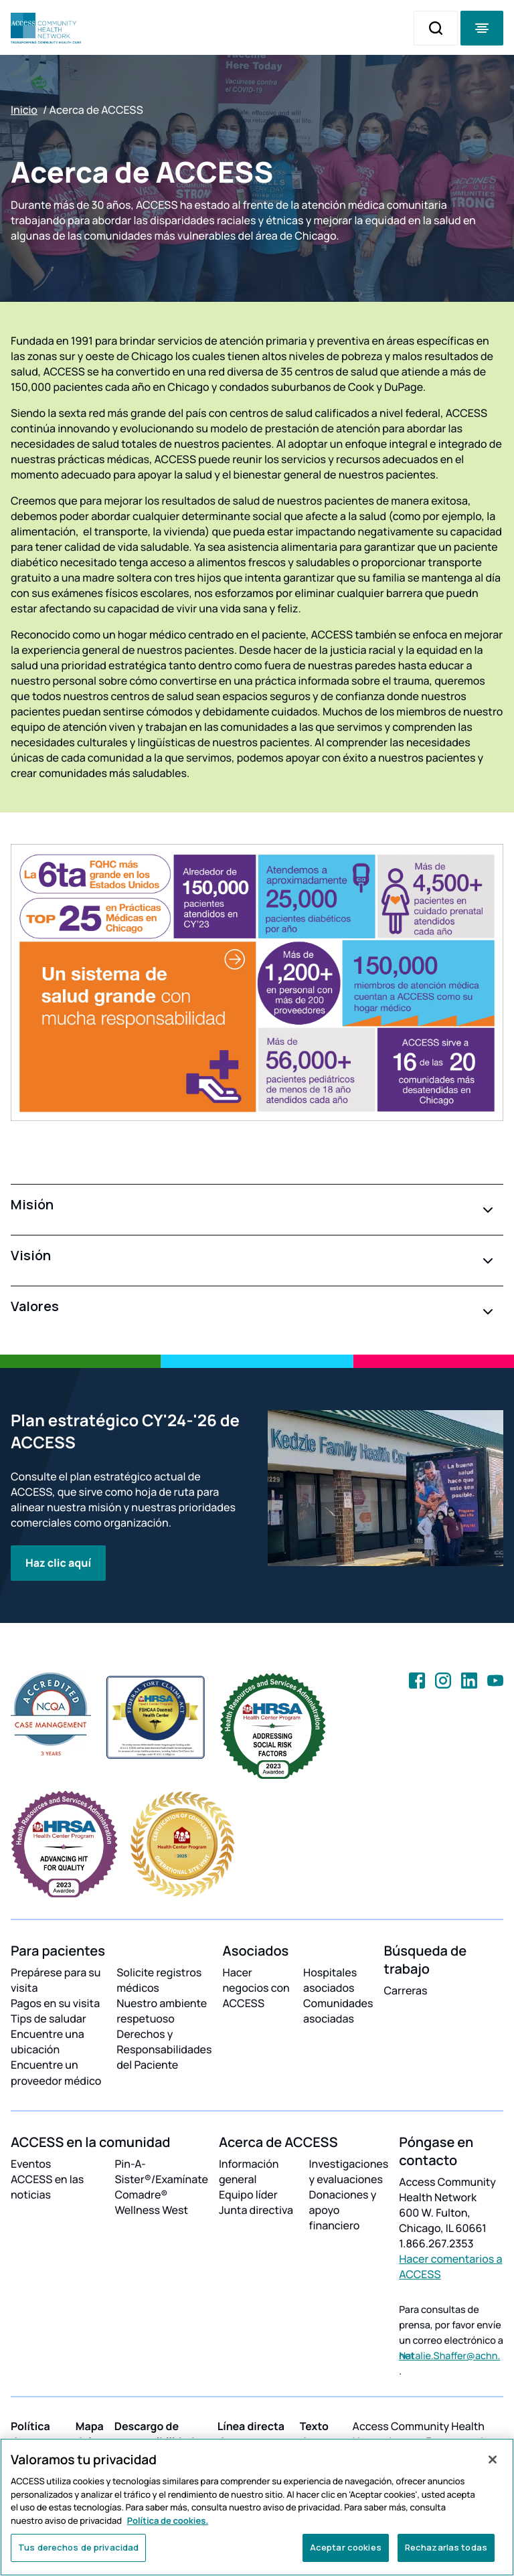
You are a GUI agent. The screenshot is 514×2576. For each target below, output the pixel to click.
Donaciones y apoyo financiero (343, 2210)
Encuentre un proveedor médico (56, 2072)
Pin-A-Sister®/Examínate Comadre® (160, 2179)
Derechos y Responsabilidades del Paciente (163, 2049)
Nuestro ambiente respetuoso (161, 2011)
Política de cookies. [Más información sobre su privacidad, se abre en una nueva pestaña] (168, 2520)
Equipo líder (248, 2194)
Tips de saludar (48, 2018)
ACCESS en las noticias (47, 2187)
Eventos (31, 2163)
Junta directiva (256, 2210)
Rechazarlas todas (446, 2547)
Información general (249, 2171)
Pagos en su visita (55, 2003)
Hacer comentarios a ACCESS (450, 2266)
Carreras (406, 1990)
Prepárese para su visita (56, 1980)
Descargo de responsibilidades (160, 2434)
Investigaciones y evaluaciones (349, 2171)
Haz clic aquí (58, 1562)
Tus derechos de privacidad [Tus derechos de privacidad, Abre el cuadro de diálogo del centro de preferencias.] (78, 2547)
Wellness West (151, 2210)
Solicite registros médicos (158, 1980)
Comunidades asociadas (338, 2011)
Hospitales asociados (330, 1980)
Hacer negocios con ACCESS (256, 1987)
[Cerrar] (492, 2459)
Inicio (24, 109)
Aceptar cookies (345, 2547)
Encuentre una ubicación (47, 2042)
